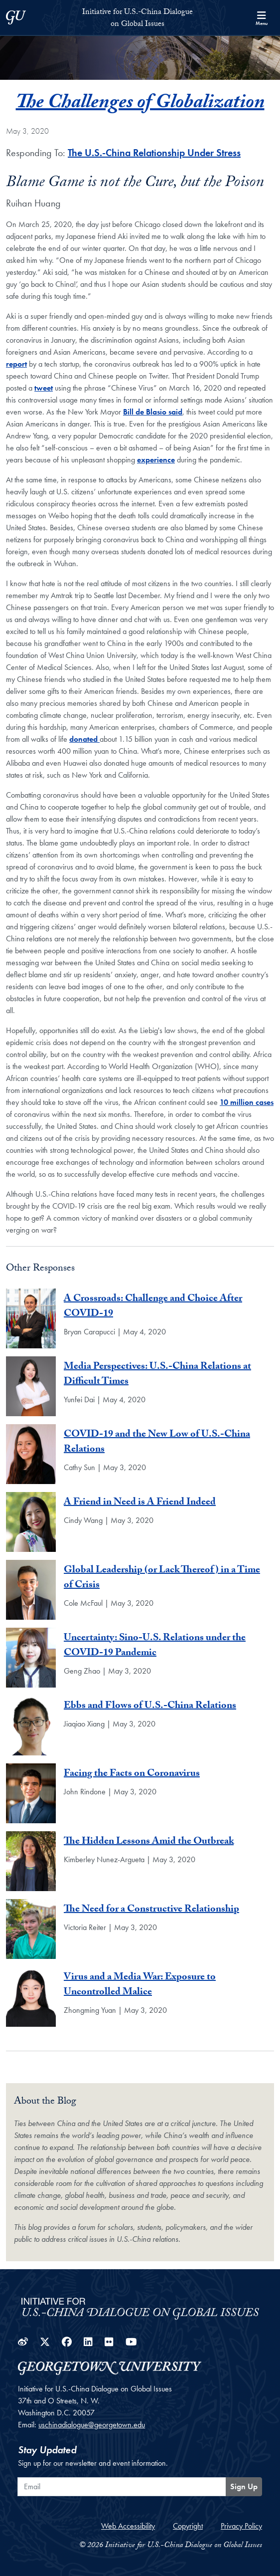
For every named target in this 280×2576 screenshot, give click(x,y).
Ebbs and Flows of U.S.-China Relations (150, 1706)
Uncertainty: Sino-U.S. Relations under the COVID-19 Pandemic (155, 1646)
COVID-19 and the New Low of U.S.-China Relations (157, 1443)
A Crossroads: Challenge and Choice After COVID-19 (153, 1307)
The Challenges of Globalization (140, 104)
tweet (43, 388)
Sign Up (244, 2486)
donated (84, 739)
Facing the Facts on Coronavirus (132, 1774)
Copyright (188, 2526)
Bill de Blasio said (152, 412)
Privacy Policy (241, 2526)
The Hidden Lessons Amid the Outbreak (149, 1842)
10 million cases (247, 1102)
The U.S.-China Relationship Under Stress (154, 152)
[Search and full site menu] (261, 17)
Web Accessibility (128, 2526)
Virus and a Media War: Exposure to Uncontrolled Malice (140, 1985)
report (16, 364)
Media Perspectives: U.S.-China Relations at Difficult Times (157, 1375)
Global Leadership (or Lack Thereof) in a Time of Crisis (162, 1578)
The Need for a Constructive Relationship (151, 1910)
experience (156, 459)
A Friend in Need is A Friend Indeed (140, 1503)
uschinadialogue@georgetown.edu (91, 2424)
